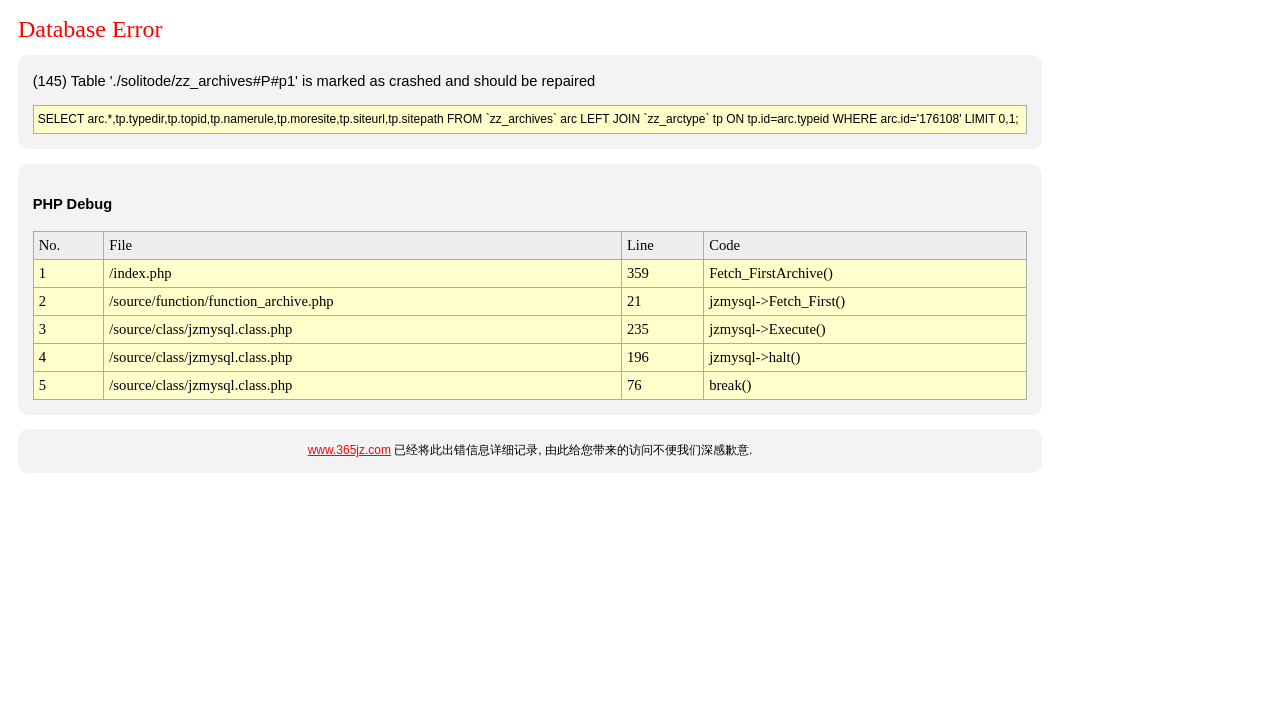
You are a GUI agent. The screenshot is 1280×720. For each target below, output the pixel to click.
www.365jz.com (349, 450)
